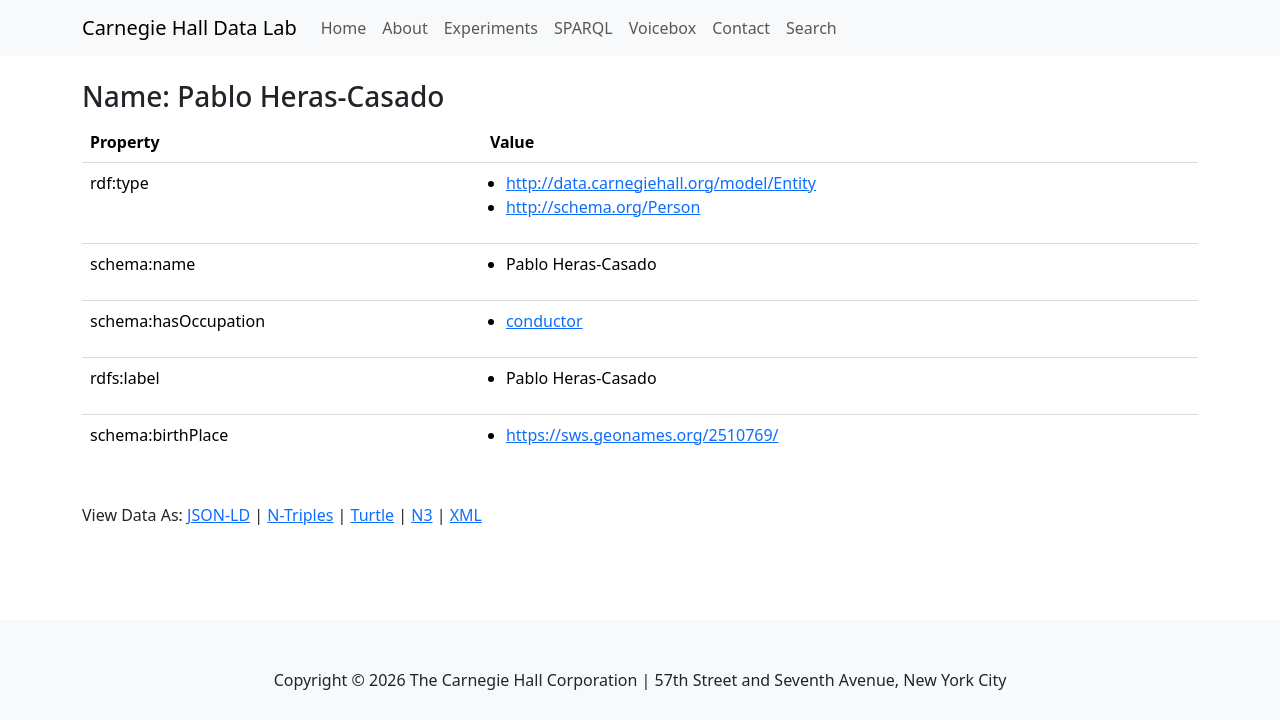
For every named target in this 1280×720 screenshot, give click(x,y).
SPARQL (583, 28)
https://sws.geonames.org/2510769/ (642, 435)
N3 (421, 515)
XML (466, 515)
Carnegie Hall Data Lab (189, 27)
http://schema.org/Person (603, 207)
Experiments (491, 28)
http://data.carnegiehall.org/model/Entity (661, 183)
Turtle (373, 515)
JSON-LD (218, 515)
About (404, 28)
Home (348, 27)
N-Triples (300, 515)
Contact (741, 28)
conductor (544, 321)
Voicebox (662, 28)
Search (811, 28)
